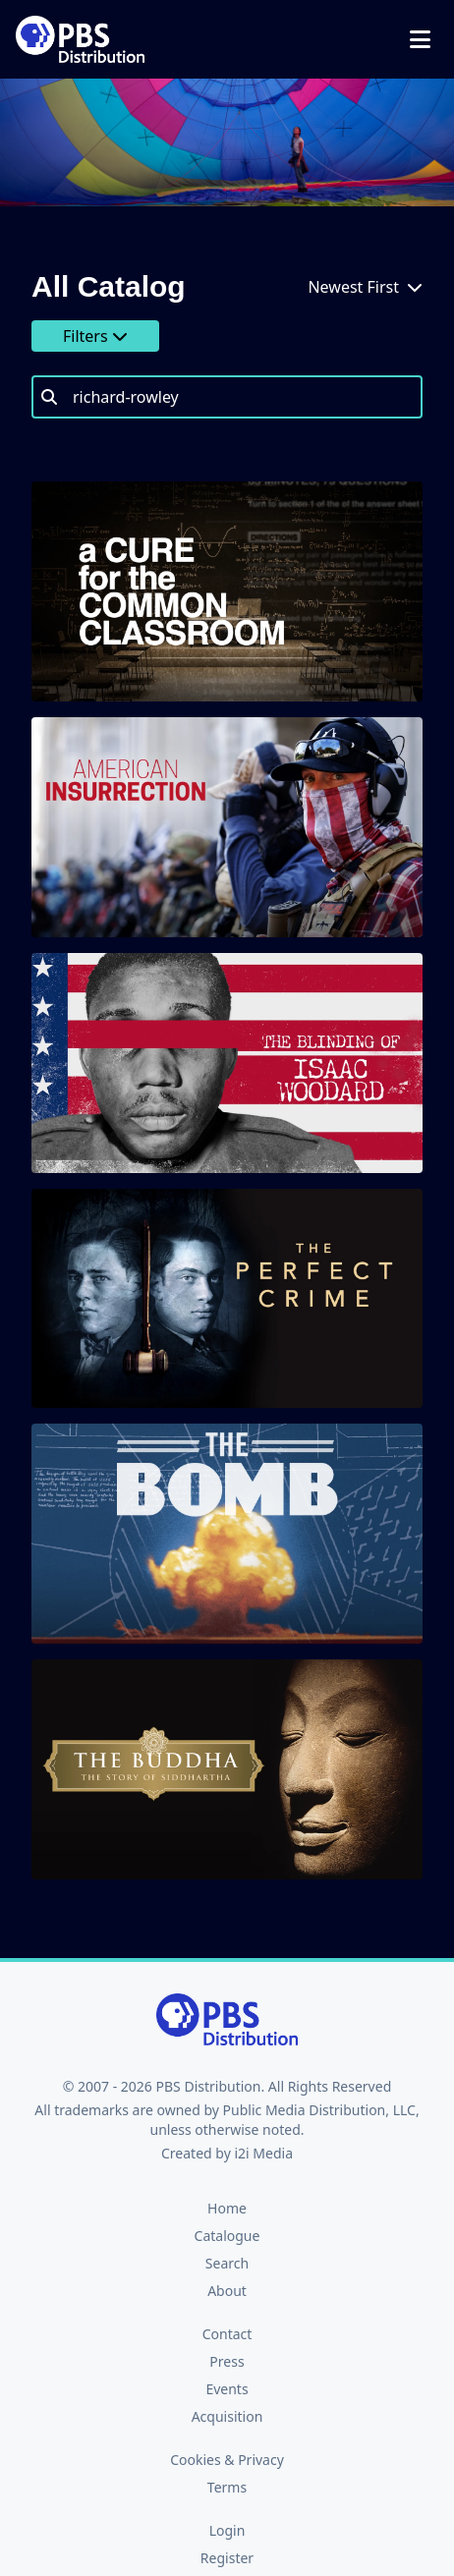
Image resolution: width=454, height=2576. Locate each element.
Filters (95, 336)
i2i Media (263, 2153)
